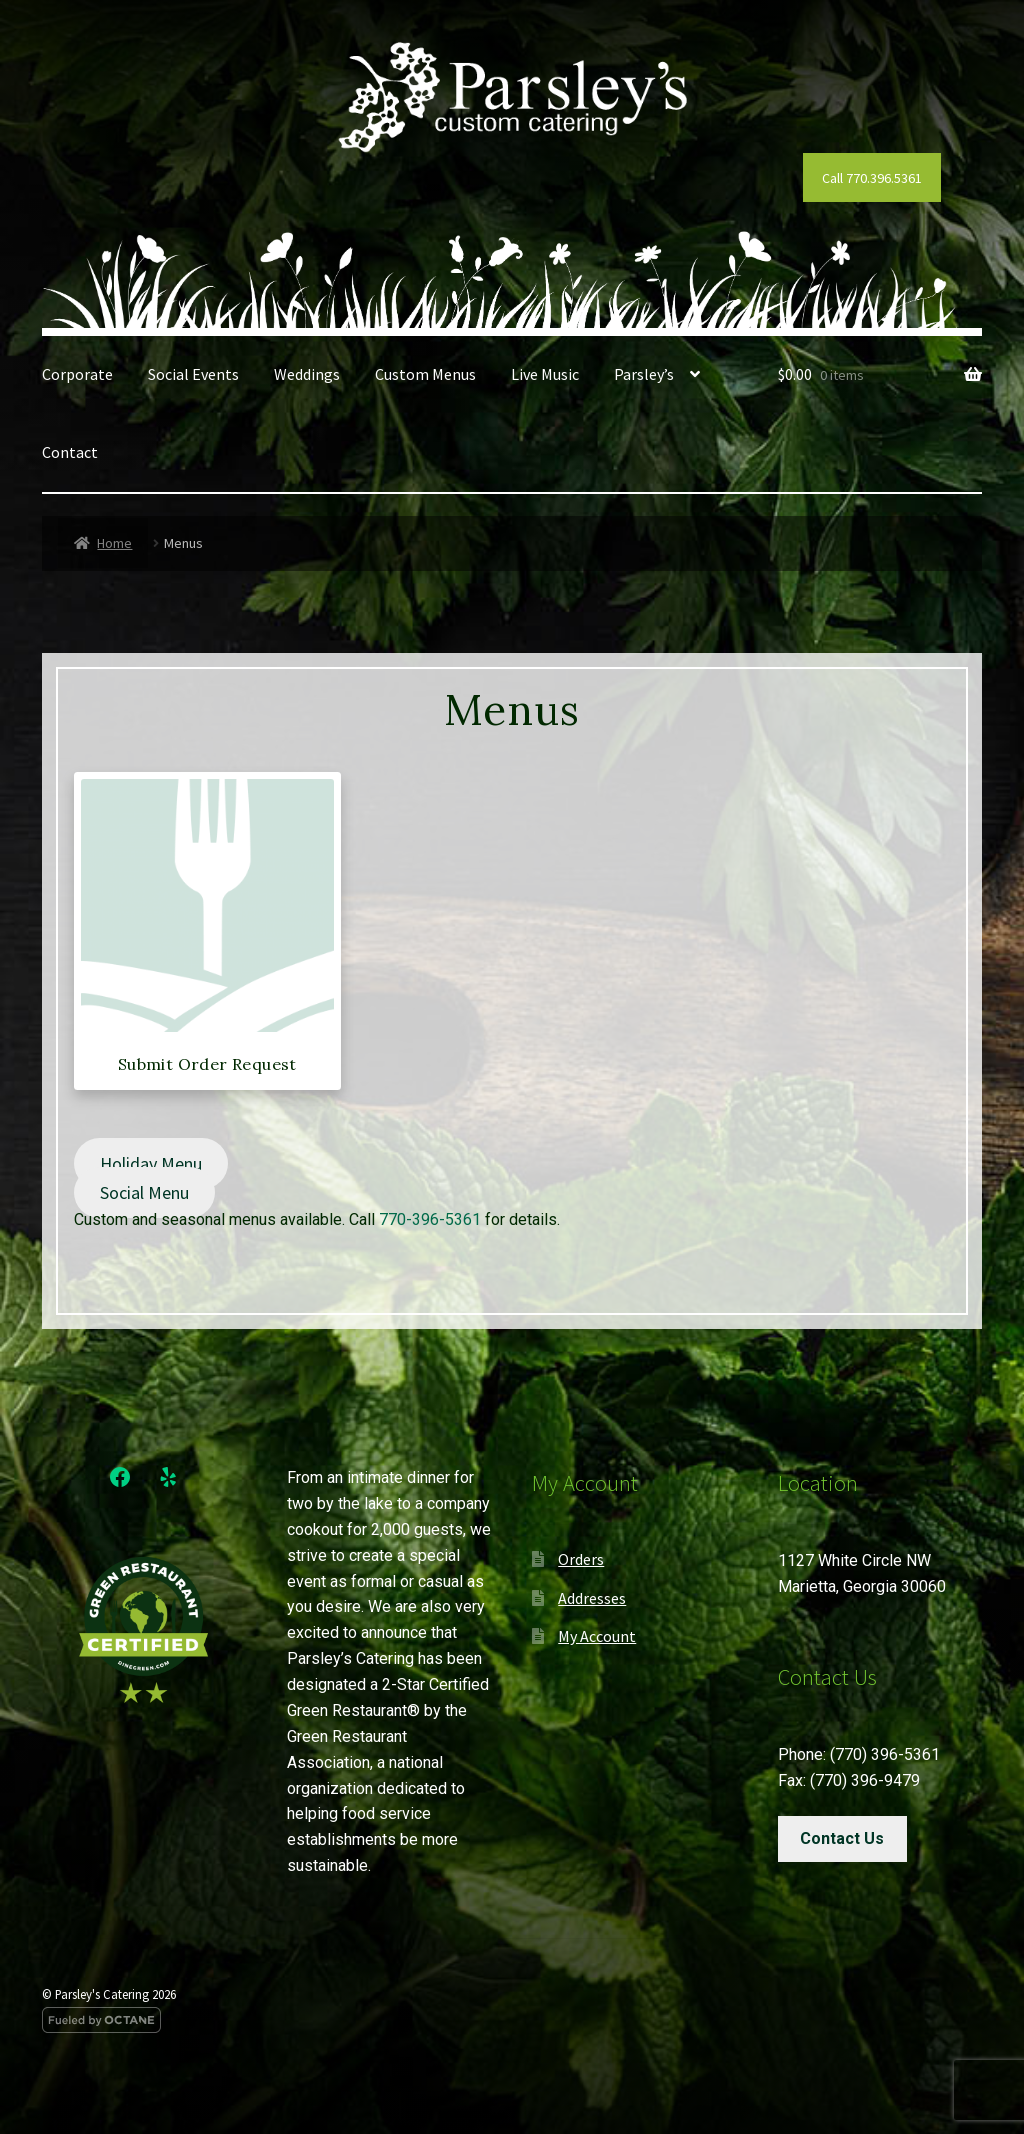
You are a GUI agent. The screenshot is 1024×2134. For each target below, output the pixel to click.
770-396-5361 (430, 1219)
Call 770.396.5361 (872, 178)
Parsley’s (644, 374)
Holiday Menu (151, 1163)
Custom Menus (425, 374)
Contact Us (842, 1838)
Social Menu (144, 1192)
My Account (597, 1636)
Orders (581, 1559)
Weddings (307, 374)
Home (114, 543)
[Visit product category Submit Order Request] (207, 926)
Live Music (545, 374)
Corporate (77, 374)
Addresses (592, 1598)
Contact (70, 452)
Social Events (193, 374)
